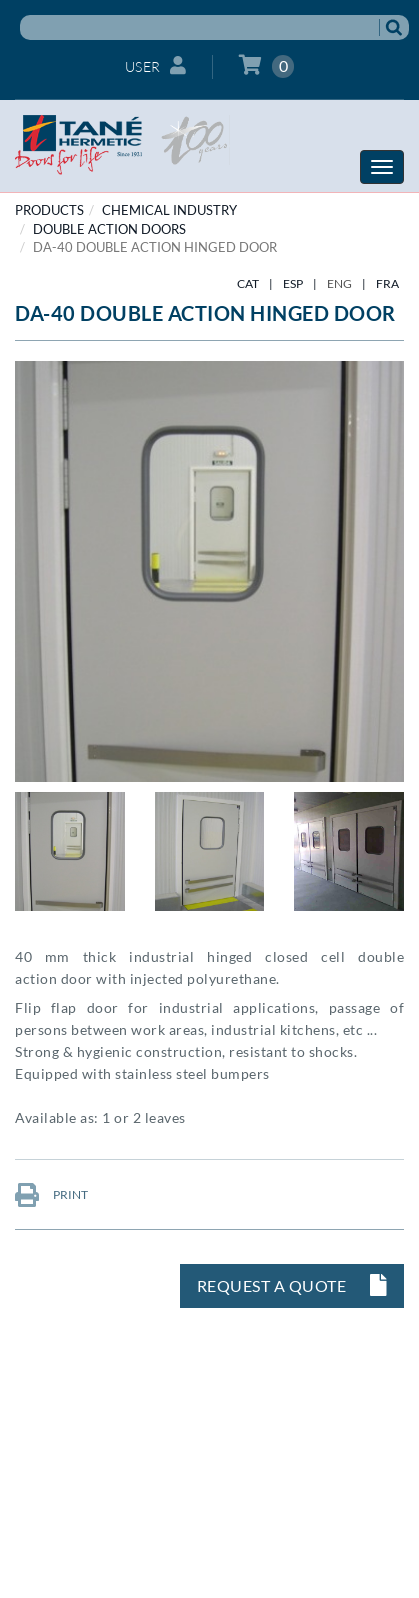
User (156, 65)
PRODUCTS (49, 210)
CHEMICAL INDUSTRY (169, 210)
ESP (293, 283)
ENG (339, 283)
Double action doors (109, 229)
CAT (248, 283)
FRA (387, 283)
